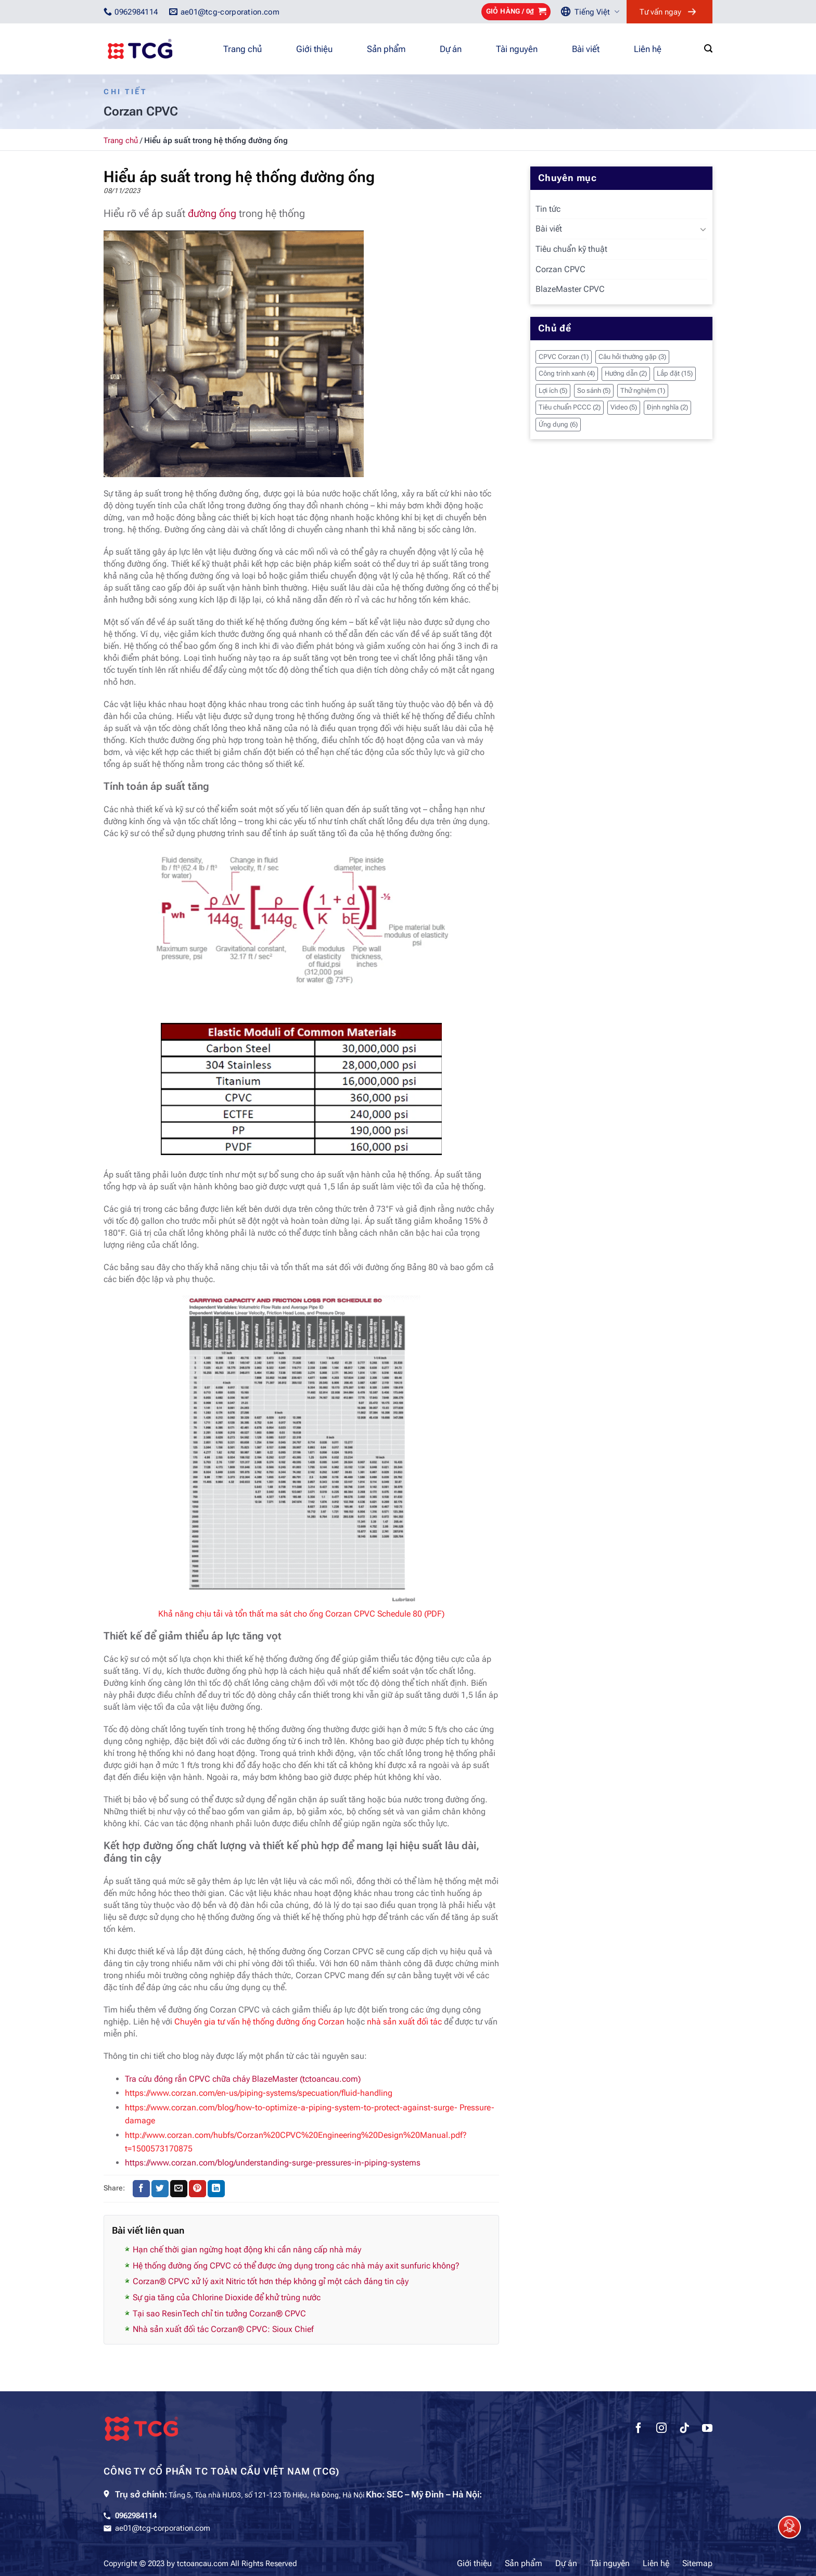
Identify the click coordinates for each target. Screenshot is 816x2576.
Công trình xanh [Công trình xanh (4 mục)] (567, 373)
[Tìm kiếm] (708, 48)
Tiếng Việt (597, 12)
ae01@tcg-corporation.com (162, 2528)
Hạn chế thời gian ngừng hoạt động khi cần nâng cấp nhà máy (247, 2249)
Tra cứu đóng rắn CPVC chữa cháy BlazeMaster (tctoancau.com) (243, 2079)
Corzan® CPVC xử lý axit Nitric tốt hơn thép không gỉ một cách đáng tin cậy (271, 2281)
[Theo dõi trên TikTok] (684, 2429)
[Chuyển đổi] (703, 229)
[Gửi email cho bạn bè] (178, 2189)
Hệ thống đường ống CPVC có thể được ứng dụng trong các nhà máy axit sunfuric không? (296, 2266)
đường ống (212, 213)
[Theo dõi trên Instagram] (661, 2429)
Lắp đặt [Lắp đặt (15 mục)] (675, 373)
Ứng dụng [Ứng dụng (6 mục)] (558, 424)
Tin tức (548, 209)
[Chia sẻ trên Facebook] (141, 2189)
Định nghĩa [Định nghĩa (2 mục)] (667, 407)
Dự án (451, 49)
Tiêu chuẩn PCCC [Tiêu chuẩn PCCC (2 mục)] (570, 407)
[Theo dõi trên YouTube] (707, 2429)
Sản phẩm (386, 49)
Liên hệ (647, 49)
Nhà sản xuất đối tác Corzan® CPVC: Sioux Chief (223, 2329)
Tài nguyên (517, 49)
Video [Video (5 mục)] (623, 407)
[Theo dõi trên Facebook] (638, 2429)
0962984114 (136, 2515)
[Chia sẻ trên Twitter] (160, 2189)
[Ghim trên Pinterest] (197, 2189)
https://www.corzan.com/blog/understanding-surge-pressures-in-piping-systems (272, 2163)
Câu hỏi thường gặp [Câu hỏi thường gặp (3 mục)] (632, 357)
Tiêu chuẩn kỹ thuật (571, 249)
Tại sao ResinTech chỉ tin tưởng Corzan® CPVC (219, 2313)
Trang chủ (242, 49)
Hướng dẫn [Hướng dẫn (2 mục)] (626, 373)
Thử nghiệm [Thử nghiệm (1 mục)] (642, 390)
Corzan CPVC (560, 269)
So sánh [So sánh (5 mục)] (593, 390)
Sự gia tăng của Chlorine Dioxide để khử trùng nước (227, 2297)
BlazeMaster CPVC (570, 289)
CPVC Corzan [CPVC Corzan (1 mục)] (564, 357)
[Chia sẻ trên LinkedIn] (216, 2189)
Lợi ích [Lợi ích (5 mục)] (553, 390)
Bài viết (586, 49)
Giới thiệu (314, 49)
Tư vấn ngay (660, 12)
